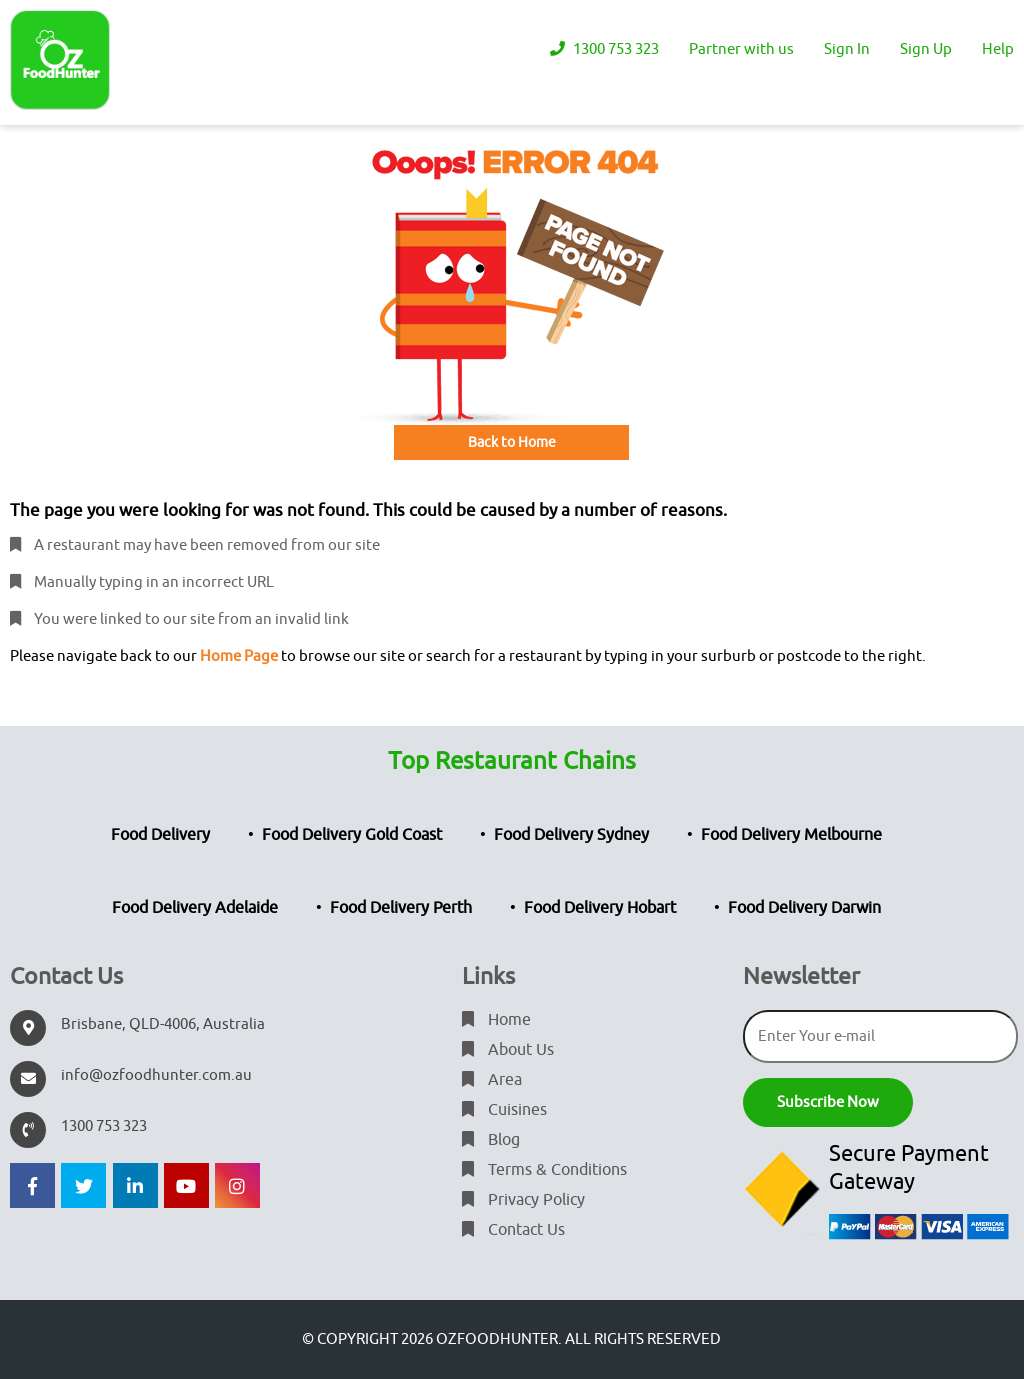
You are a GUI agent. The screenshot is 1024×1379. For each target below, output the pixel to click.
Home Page (239, 656)
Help (998, 49)
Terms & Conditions (544, 1170)
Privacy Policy (523, 1200)
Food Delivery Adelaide (195, 908)
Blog (491, 1140)
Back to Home (512, 442)
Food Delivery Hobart (600, 908)
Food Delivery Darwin (804, 908)
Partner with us (741, 49)
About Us (508, 1050)
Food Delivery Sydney (571, 835)
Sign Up (926, 49)
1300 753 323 (604, 49)
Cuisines (504, 1110)
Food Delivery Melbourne (791, 835)
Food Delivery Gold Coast (352, 835)
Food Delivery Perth (401, 908)
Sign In (847, 49)
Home (496, 1020)
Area (492, 1080)
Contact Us (513, 1230)
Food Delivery (160, 835)
